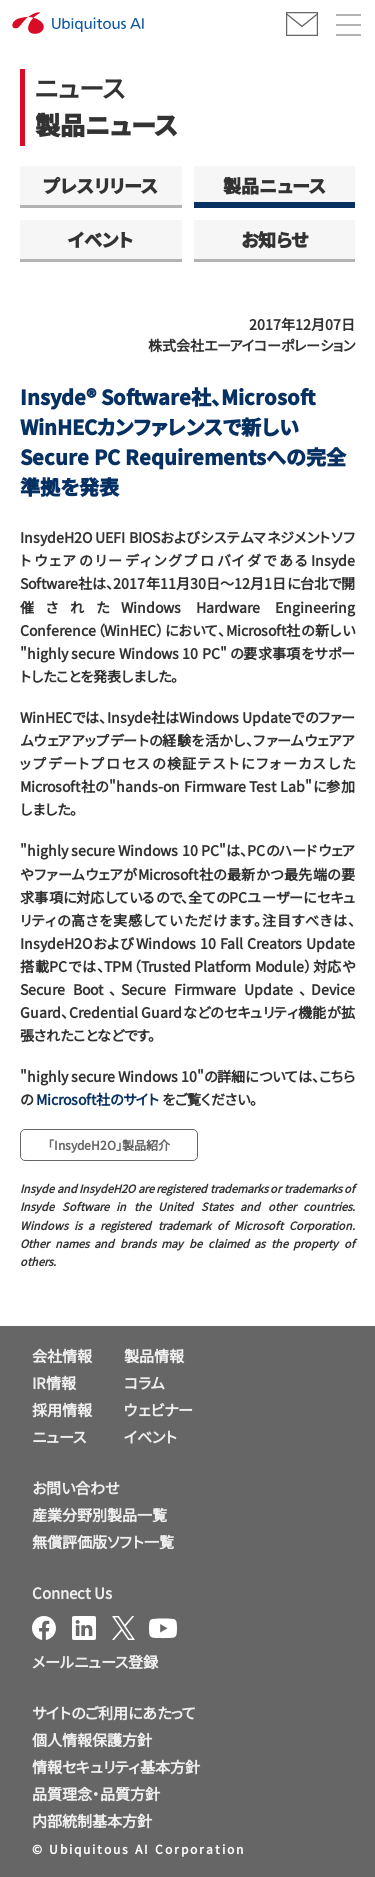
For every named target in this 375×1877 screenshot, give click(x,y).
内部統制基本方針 (92, 1820)
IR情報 (54, 1382)
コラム (144, 1382)
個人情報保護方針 (92, 1739)
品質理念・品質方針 (96, 1793)
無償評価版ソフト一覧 (103, 1541)
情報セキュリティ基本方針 (116, 1766)
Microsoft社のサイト (97, 1099)
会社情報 (62, 1355)
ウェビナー (158, 1409)
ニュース (59, 1436)
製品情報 (154, 1355)
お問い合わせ (75, 1487)
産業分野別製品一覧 (99, 1514)
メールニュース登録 (95, 1661)
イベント (100, 239)
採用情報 (62, 1409)
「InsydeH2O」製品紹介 (109, 1144)
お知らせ (274, 239)
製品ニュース (274, 185)
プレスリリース (100, 185)
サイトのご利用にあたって (114, 1712)
